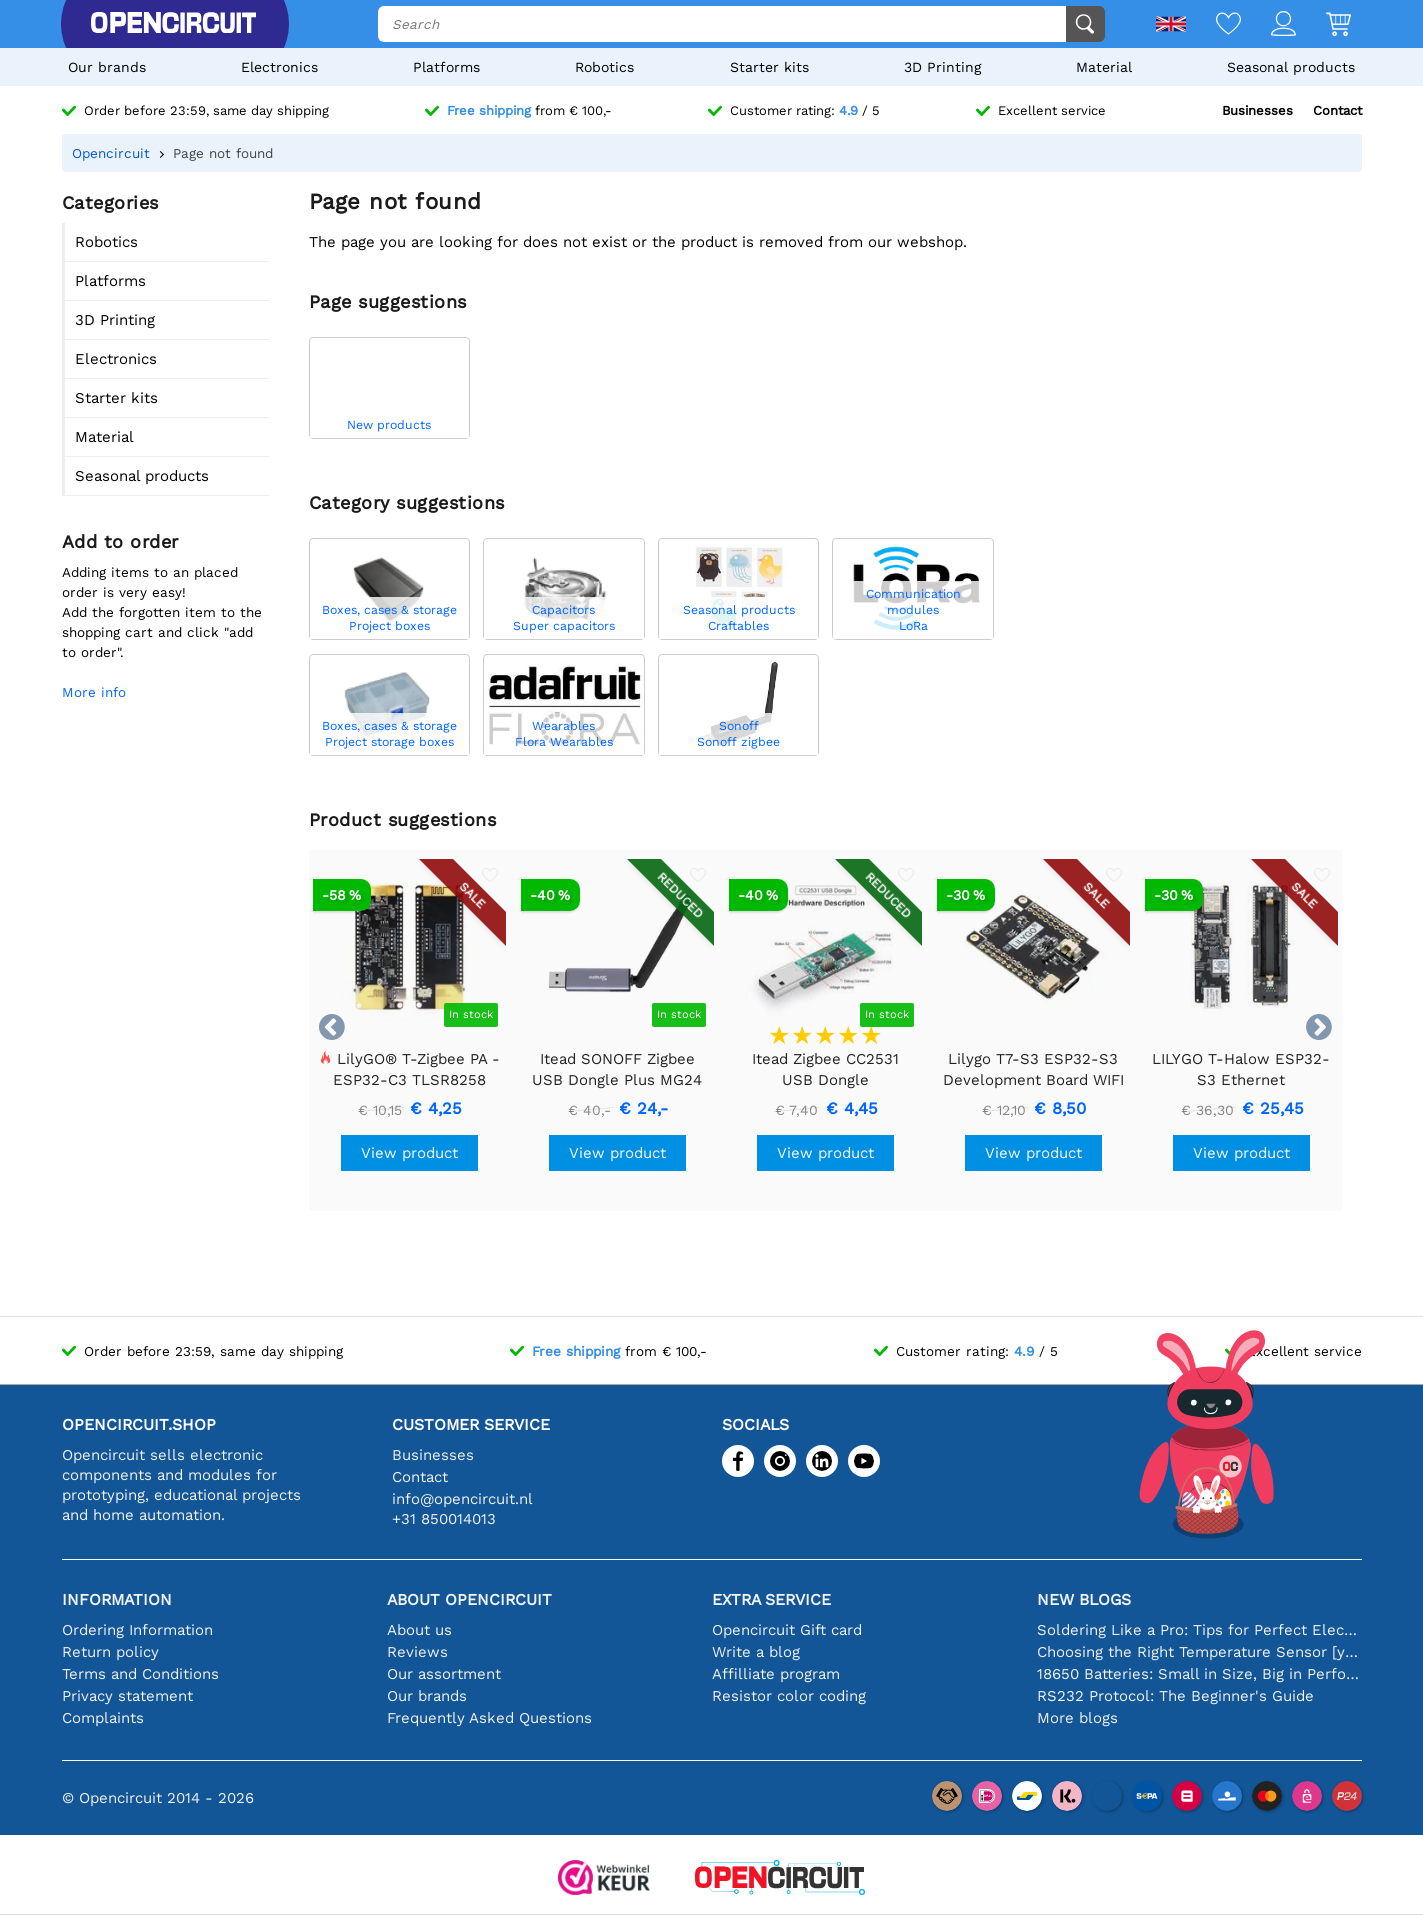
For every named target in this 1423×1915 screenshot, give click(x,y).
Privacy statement (127, 1696)
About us (419, 1630)
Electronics (279, 67)
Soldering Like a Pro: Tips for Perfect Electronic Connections (1199, 1630)
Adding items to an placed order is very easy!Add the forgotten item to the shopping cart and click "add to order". (162, 612)
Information (117, 1599)
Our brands (107, 67)
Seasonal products (1291, 67)
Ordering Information (137, 1630)
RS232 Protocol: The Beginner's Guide (1175, 1696)
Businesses (1257, 110)
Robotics (604, 67)
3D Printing (942, 67)
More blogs (1077, 1718)
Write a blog (756, 1652)
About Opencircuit (469, 1599)
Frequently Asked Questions (489, 1718)
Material (1104, 67)
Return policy (110, 1652)
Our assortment (444, 1674)
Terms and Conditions (140, 1674)
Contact (1337, 110)
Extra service (771, 1599)
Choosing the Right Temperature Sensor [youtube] (1199, 1652)
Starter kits (769, 67)
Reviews (417, 1652)
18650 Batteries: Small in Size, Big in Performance (1199, 1674)
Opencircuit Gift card (787, 1630)
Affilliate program (776, 1674)
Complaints (103, 1718)
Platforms (446, 67)
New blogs (1084, 1599)
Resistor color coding (789, 1696)
